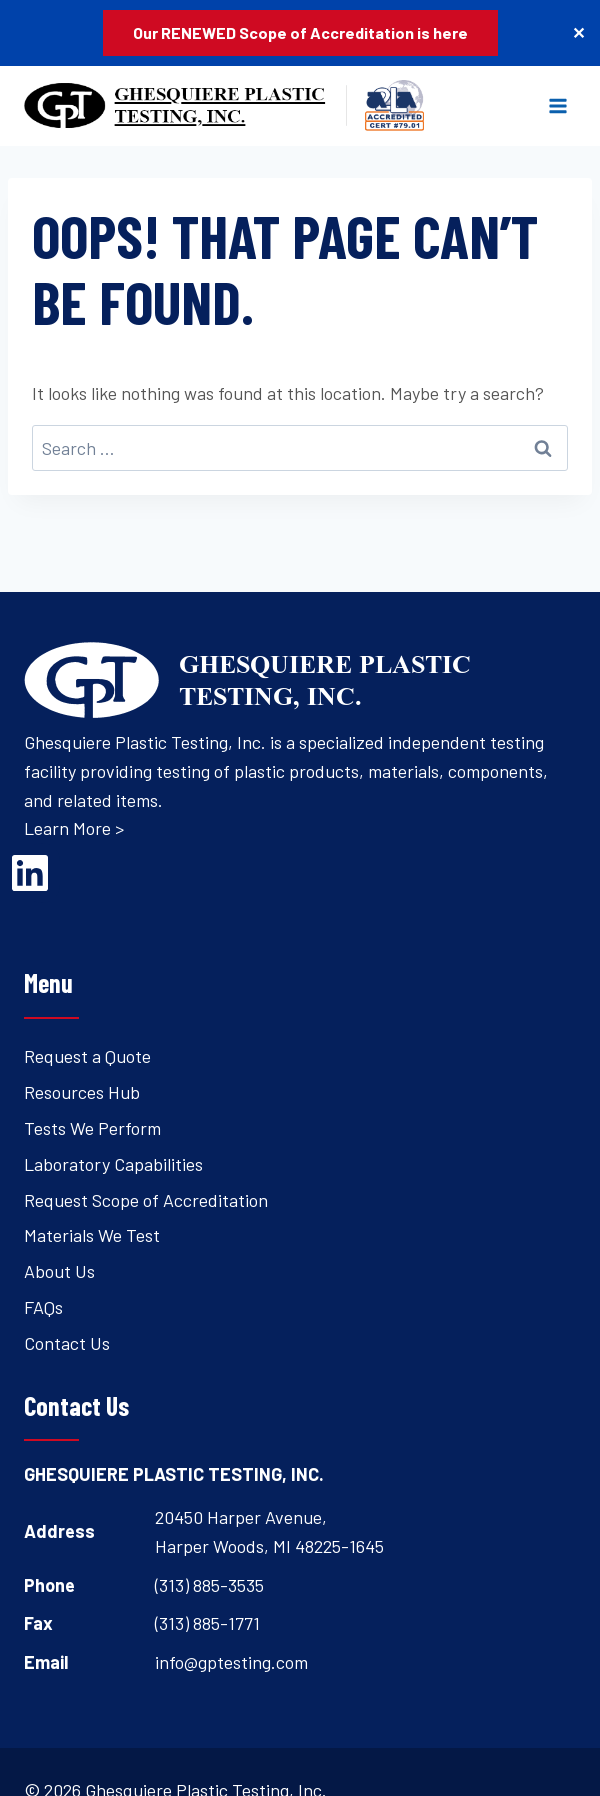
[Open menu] (557, 105)
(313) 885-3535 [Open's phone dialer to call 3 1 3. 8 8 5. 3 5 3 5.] (209, 1585)
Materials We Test (92, 1235)
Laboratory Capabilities (113, 1164)
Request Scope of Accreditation (146, 1200)
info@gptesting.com (231, 1662)
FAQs (43, 1307)
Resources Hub (82, 1092)
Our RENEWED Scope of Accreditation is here (300, 32)
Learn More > (74, 828)
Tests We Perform (92, 1128)
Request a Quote (87, 1056)
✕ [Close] (578, 32)
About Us (59, 1271)
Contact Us (67, 1343)
